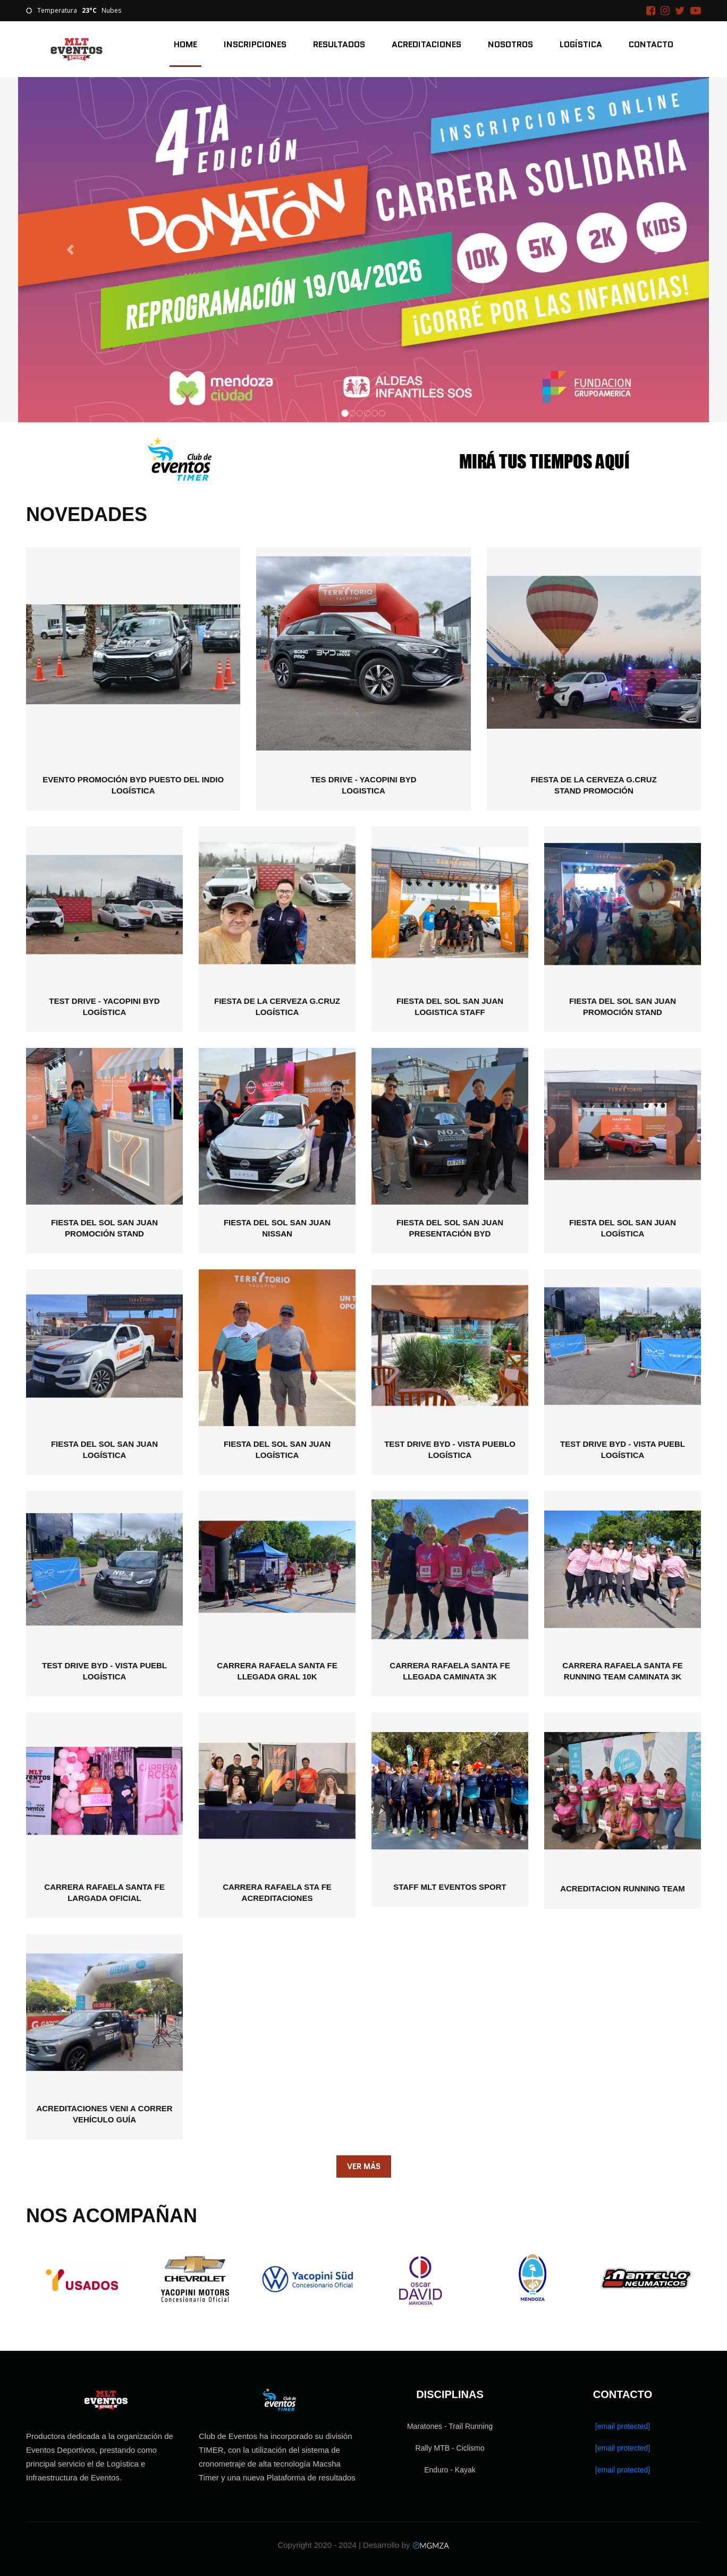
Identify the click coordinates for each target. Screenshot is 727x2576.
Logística (581, 44)
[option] (82, 2280)
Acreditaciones (426, 44)
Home (185, 44)
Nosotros (510, 44)
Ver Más (364, 2166)
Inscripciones (255, 44)
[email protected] (622, 2426)
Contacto (651, 44)
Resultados (339, 44)
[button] (70, 249)
